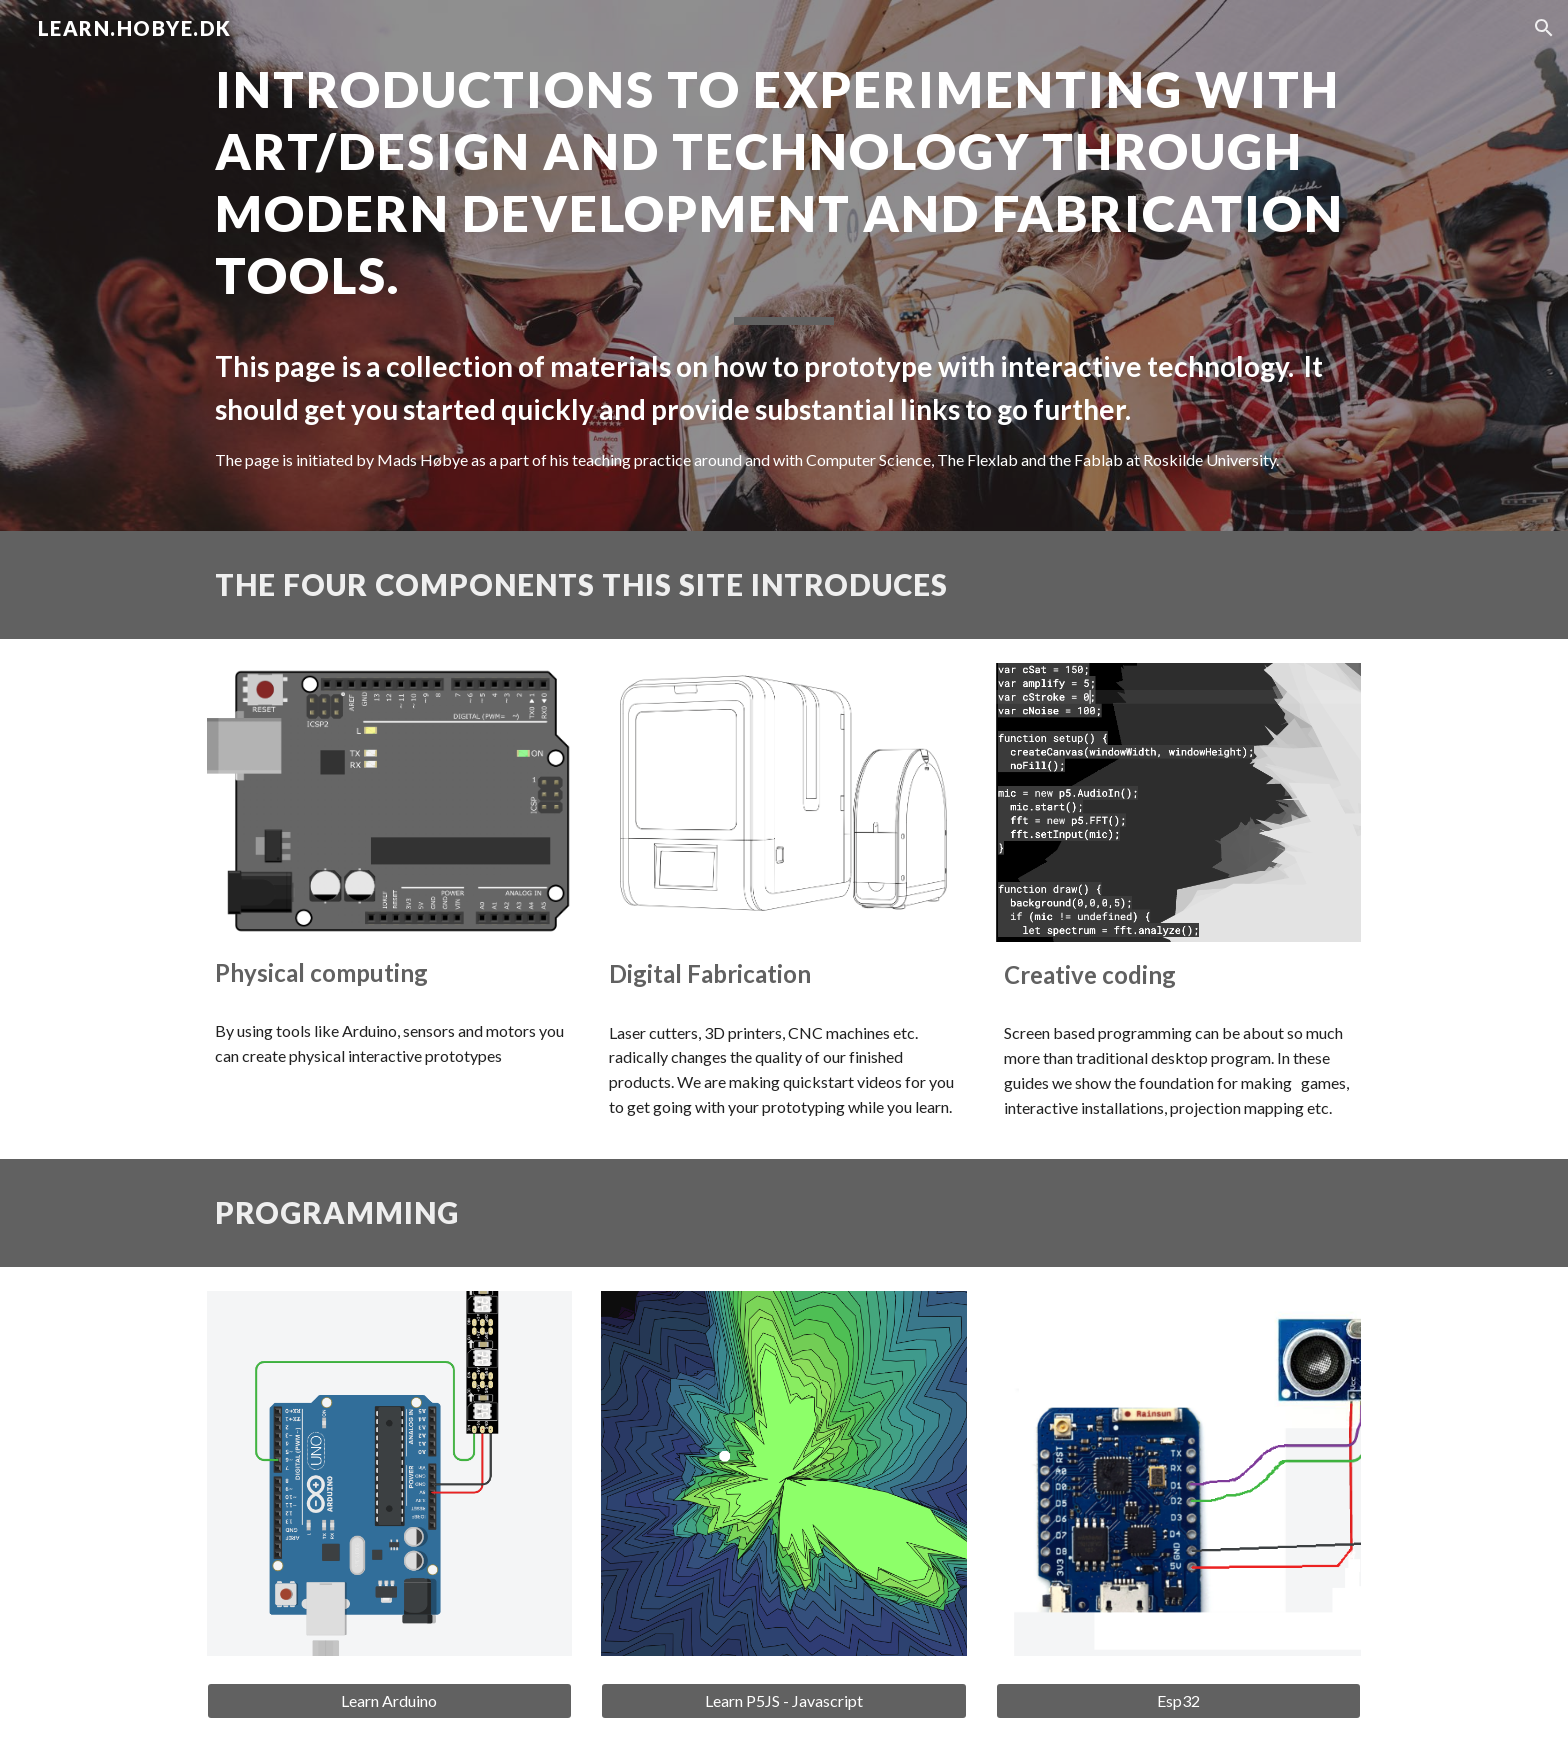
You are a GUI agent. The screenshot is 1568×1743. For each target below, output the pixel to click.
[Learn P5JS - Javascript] (783, 1701)
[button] (1544, 28)
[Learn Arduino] (389, 1701)
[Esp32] (1178, 1701)
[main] (784, 265)
